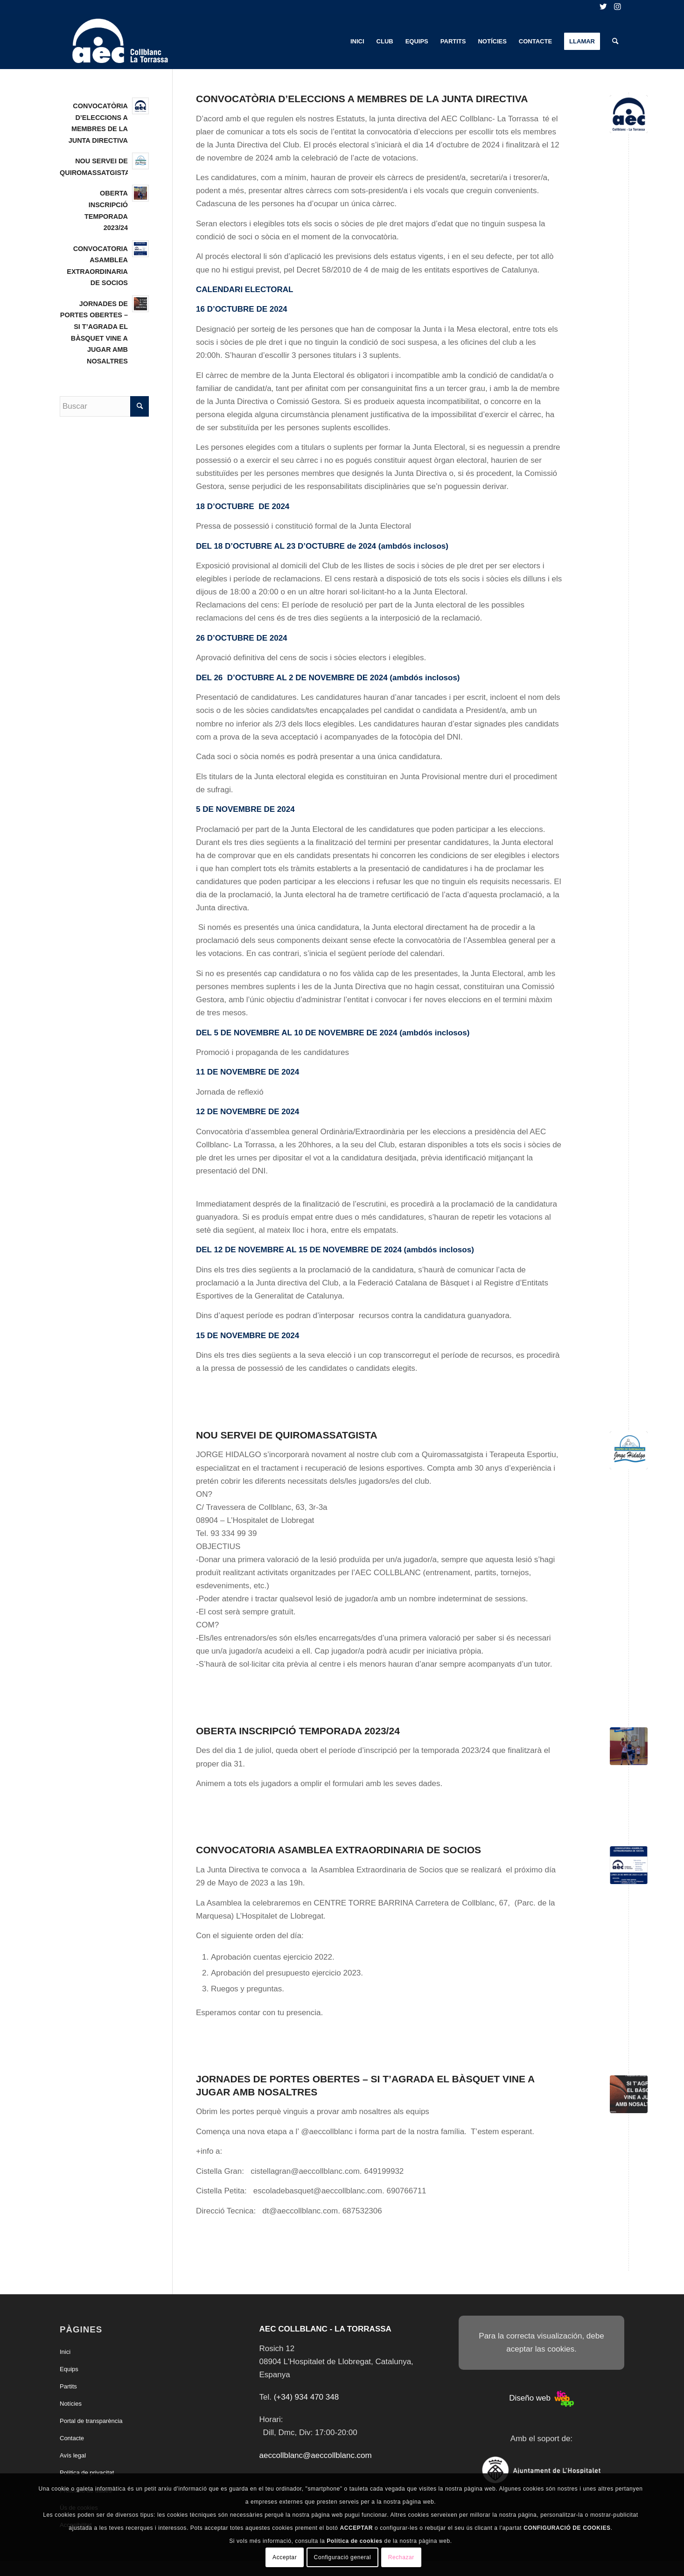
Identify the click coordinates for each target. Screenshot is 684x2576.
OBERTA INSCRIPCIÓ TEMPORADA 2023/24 (298, 1730)
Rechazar (401, 2557)
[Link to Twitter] (603, 7)
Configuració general (342, 2557)
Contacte (72, 2438)
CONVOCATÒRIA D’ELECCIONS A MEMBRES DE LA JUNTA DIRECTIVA (362, 98)
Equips (69, 2369)
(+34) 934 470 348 (306, 2397)
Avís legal (73, 2455)
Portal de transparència (91, 2420)
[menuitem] (357, 41)
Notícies (71, 2403)
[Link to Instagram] (617, 7)
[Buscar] (615, 41)
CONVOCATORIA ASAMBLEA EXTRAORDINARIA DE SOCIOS (338, 1849)
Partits (68, 2386)
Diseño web (541, 2398)
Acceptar (284, 2557)
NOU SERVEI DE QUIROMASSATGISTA (286, 1435)
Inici (65, 2351)
